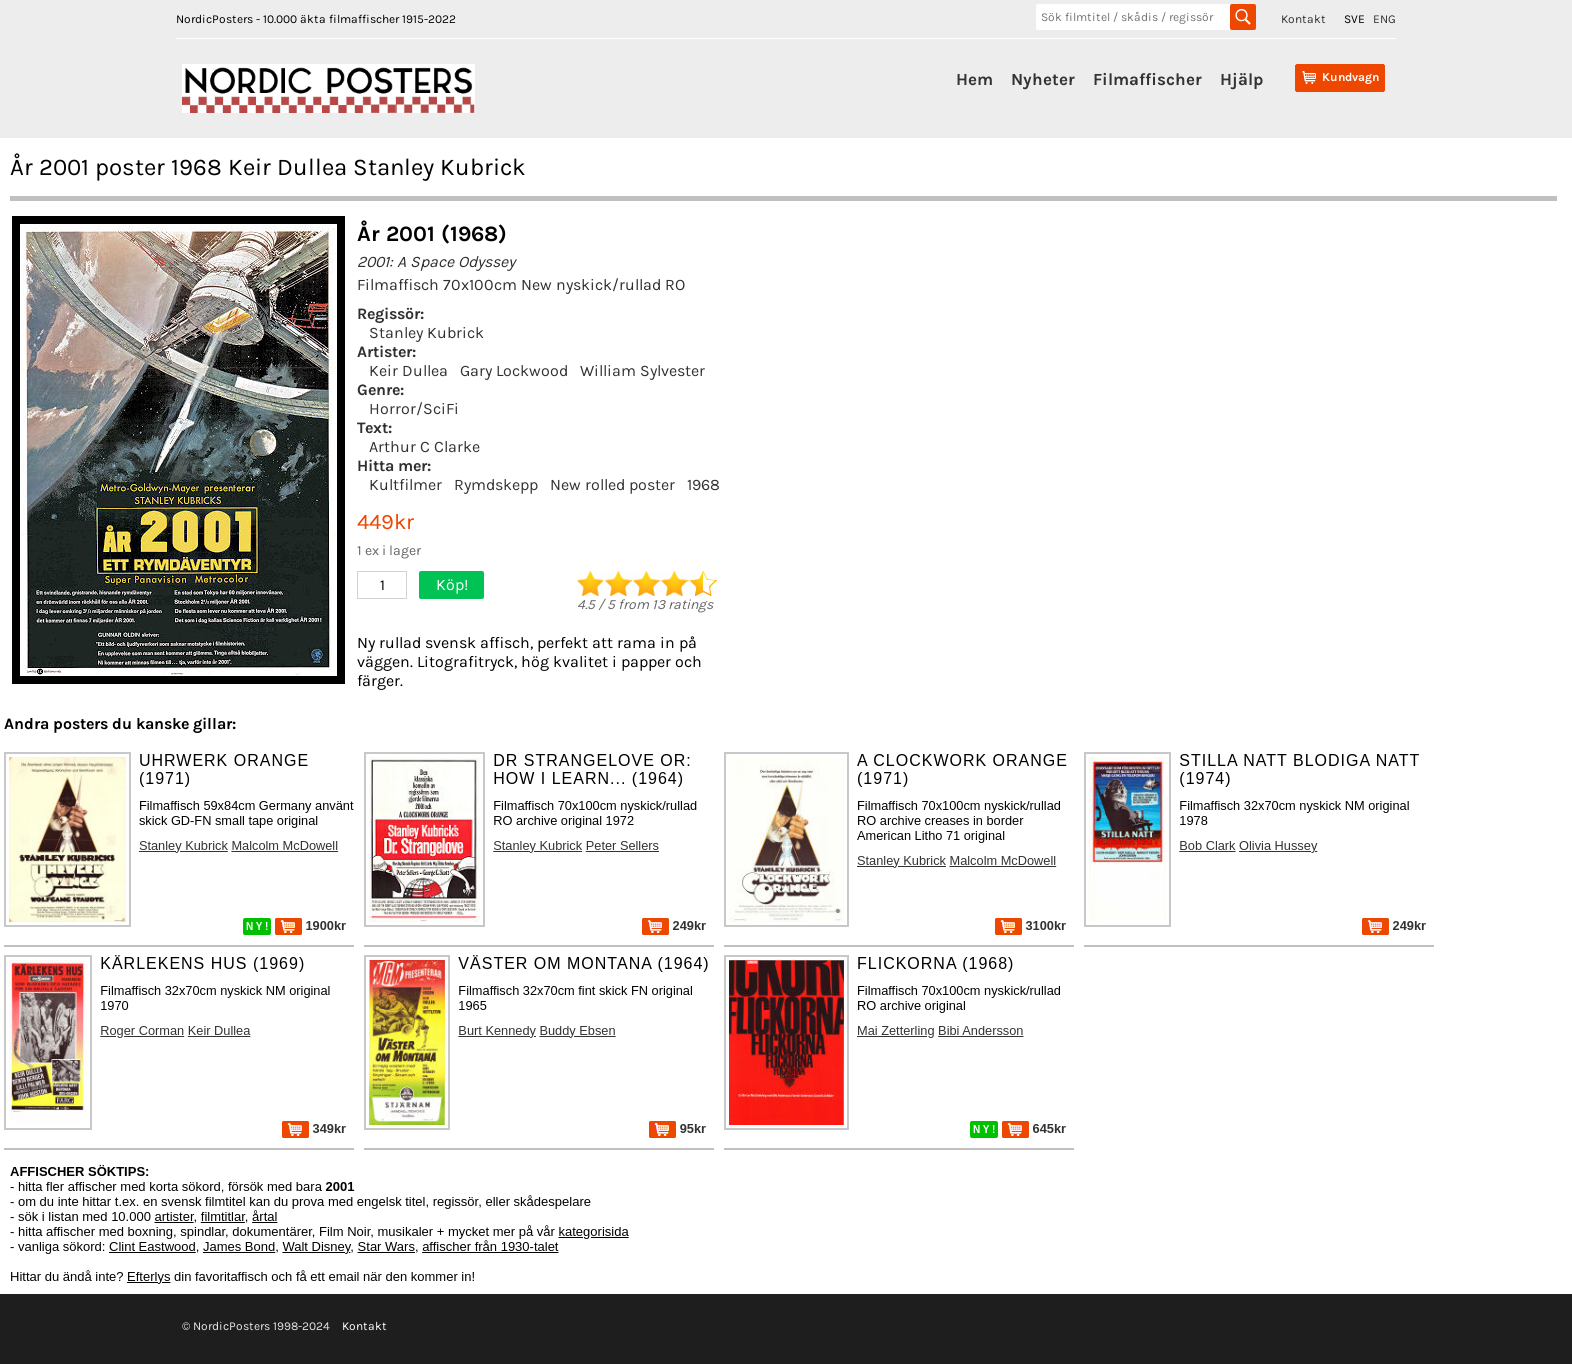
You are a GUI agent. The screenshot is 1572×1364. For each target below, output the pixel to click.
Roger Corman (142, 1030)
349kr (314, 1128)
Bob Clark (1207, 845)
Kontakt (1303, 19)
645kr (1034, 1128)
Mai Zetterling (896, 1030)
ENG (1384, 19)
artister (174, 1216)
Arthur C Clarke (424, 446)
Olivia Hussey (1278, 845)
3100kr (1030, 925)
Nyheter (1043, 79)
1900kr (310, 925)
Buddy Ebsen (577, 1030)
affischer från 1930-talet (490, 1246)
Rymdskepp (496, 484)
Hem (974, 79)
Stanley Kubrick (426, 332)
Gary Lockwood (514, 370)
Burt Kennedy (497, 1030)
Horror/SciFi (414, 408)
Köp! (452, 584)
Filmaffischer (1147, 79)
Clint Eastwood (152, 1246)
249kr (674, 925)
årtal (264, 1216)
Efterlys (148, 1276)
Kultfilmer (405, 484)
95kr (677, 1128)
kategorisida (594, 1231)
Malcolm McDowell (284, 845)
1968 (703, 484)
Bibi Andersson (980, 1030)
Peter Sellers (622, 845)
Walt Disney (316, 1246)
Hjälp (1241, 79)
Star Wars (386, 1246)
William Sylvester (642, 370)
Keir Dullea (408, 370)
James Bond (239, 1246)
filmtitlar (223, 1216)
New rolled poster (612, 484)
